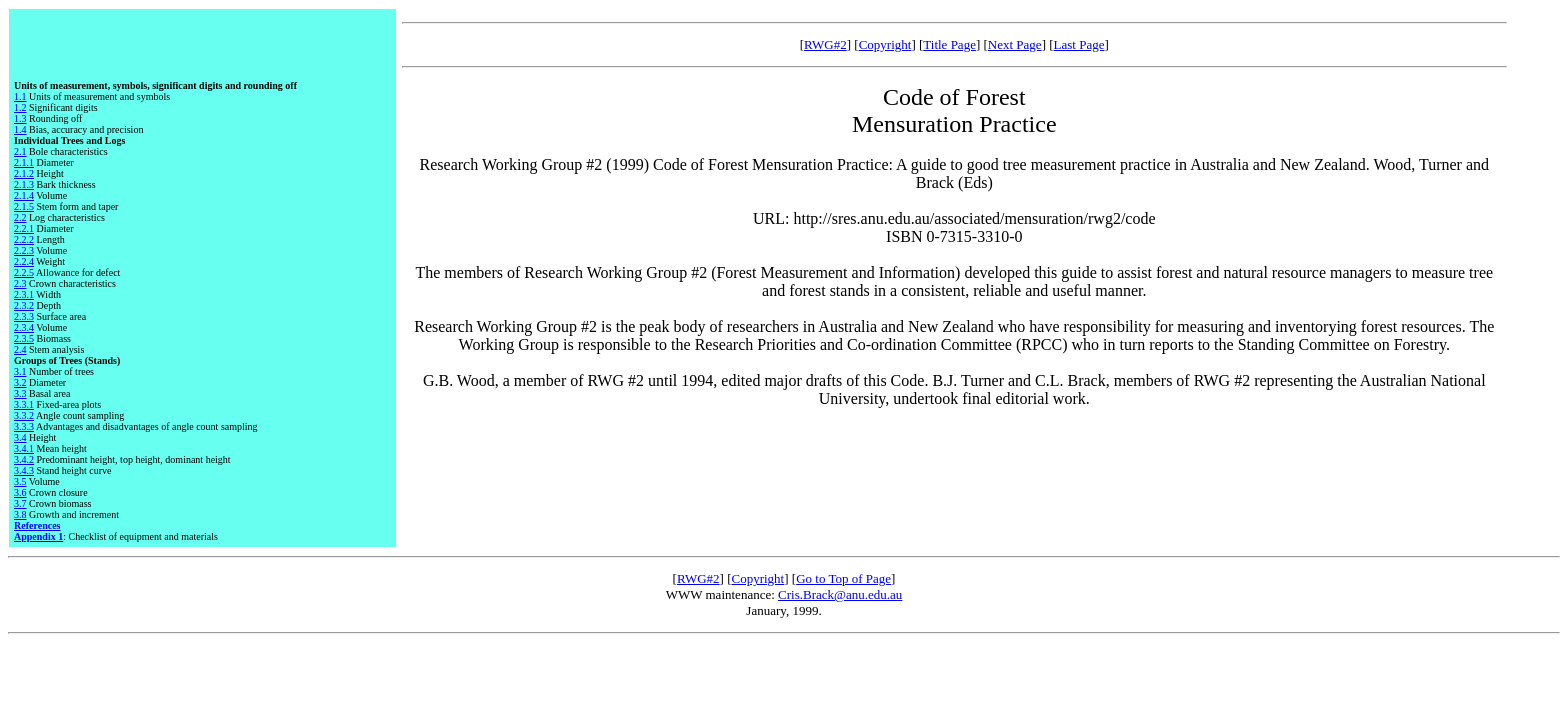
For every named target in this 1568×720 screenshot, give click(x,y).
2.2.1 (24, 228)
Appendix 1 (38, 536)
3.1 (20, 371)
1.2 (20, 107)
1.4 (20, 129)
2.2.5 (24, 272)
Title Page (949, 44)
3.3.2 (24, 415)
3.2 (20, 382)
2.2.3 (24, 250)
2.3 (20, 283)
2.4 (20, 349)
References (37, 525)
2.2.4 (24, 261)
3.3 (20, 393)
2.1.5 (24, 206)
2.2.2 (24, 239)
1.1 (20, 96)
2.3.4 (24, 327)
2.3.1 (24, 294)
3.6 (20, 492)
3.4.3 (24, 470)
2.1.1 (24, 162)
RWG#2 (825, 44)
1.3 (20, 118)
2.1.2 (24, 173)
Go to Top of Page (843, 578)
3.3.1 (24, 404)
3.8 (20, 514)
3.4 (20, 437)
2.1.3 (24, 184)
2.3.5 (24, 338)
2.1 (20, 151)
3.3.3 (24, 426)
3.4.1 (24, 448)
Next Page (1015, 44)
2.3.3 (24, 316)
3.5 (20, 481)
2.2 (20, 217)
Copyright (885, 44)
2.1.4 (24, 195)
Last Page (1079, 44)
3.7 (20, 503)
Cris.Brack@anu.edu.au (840, 594)
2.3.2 (24, 305)
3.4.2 (24, 459)
